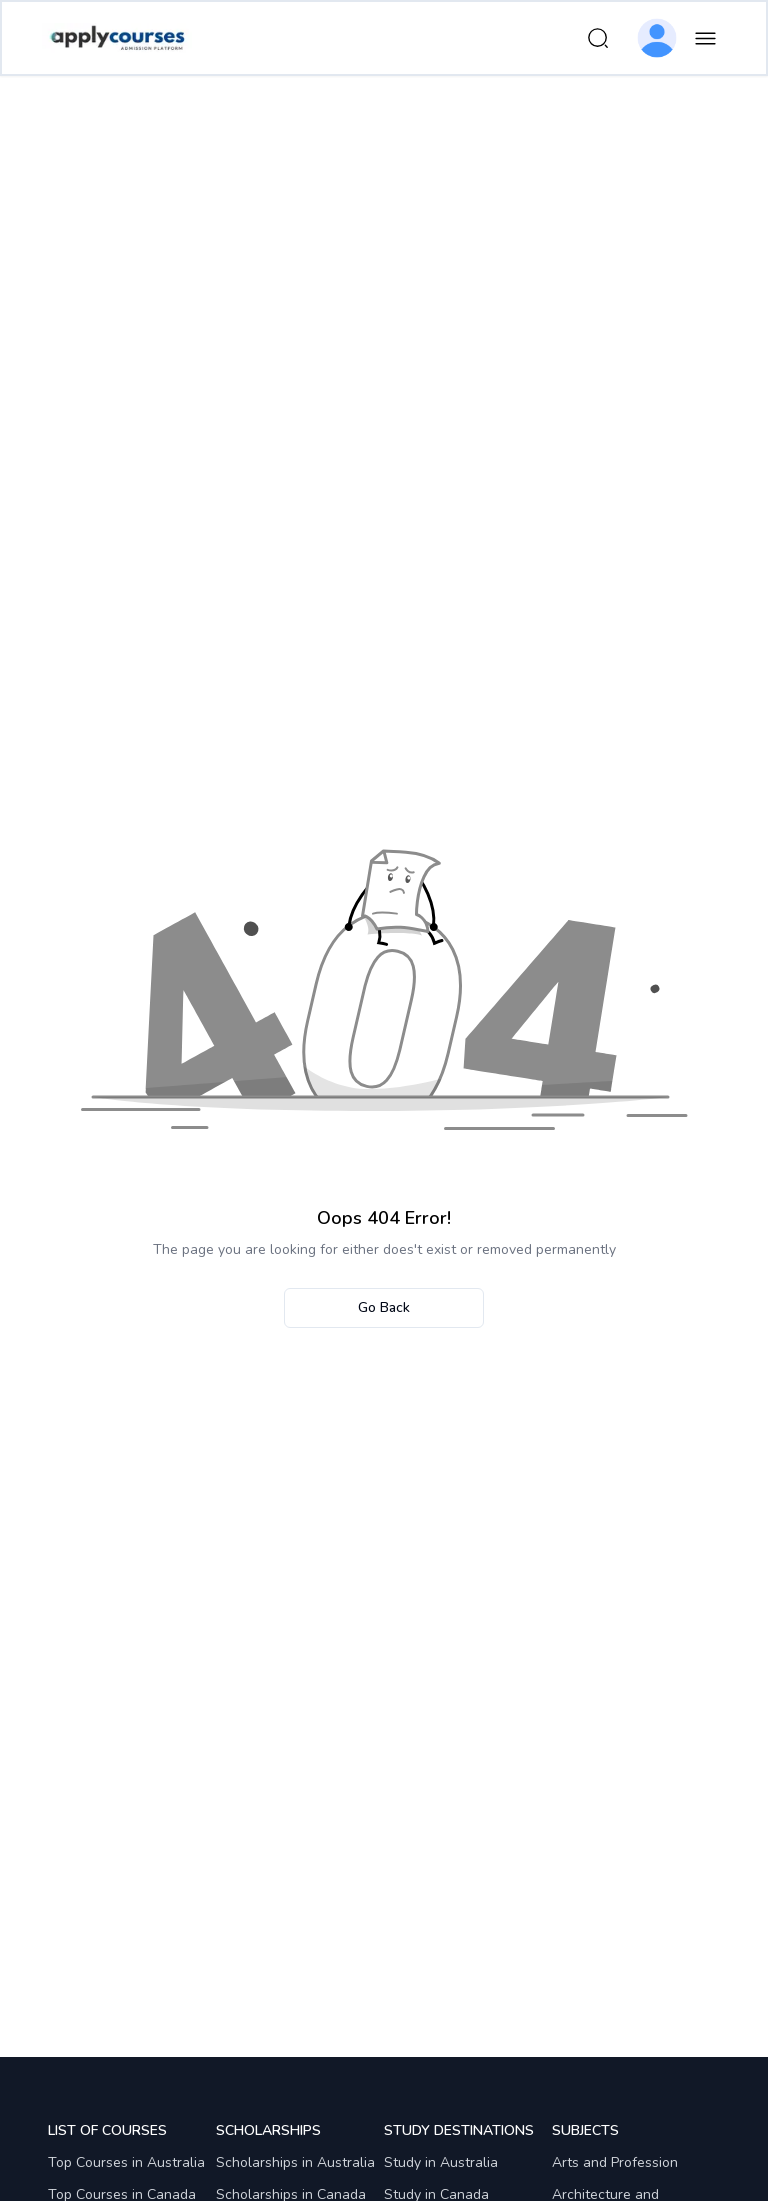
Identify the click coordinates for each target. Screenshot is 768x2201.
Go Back (384, 1307)
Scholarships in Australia (295, 2162)
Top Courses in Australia (126, 2162)
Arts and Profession (615, 2162)
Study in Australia (441, 2162)
